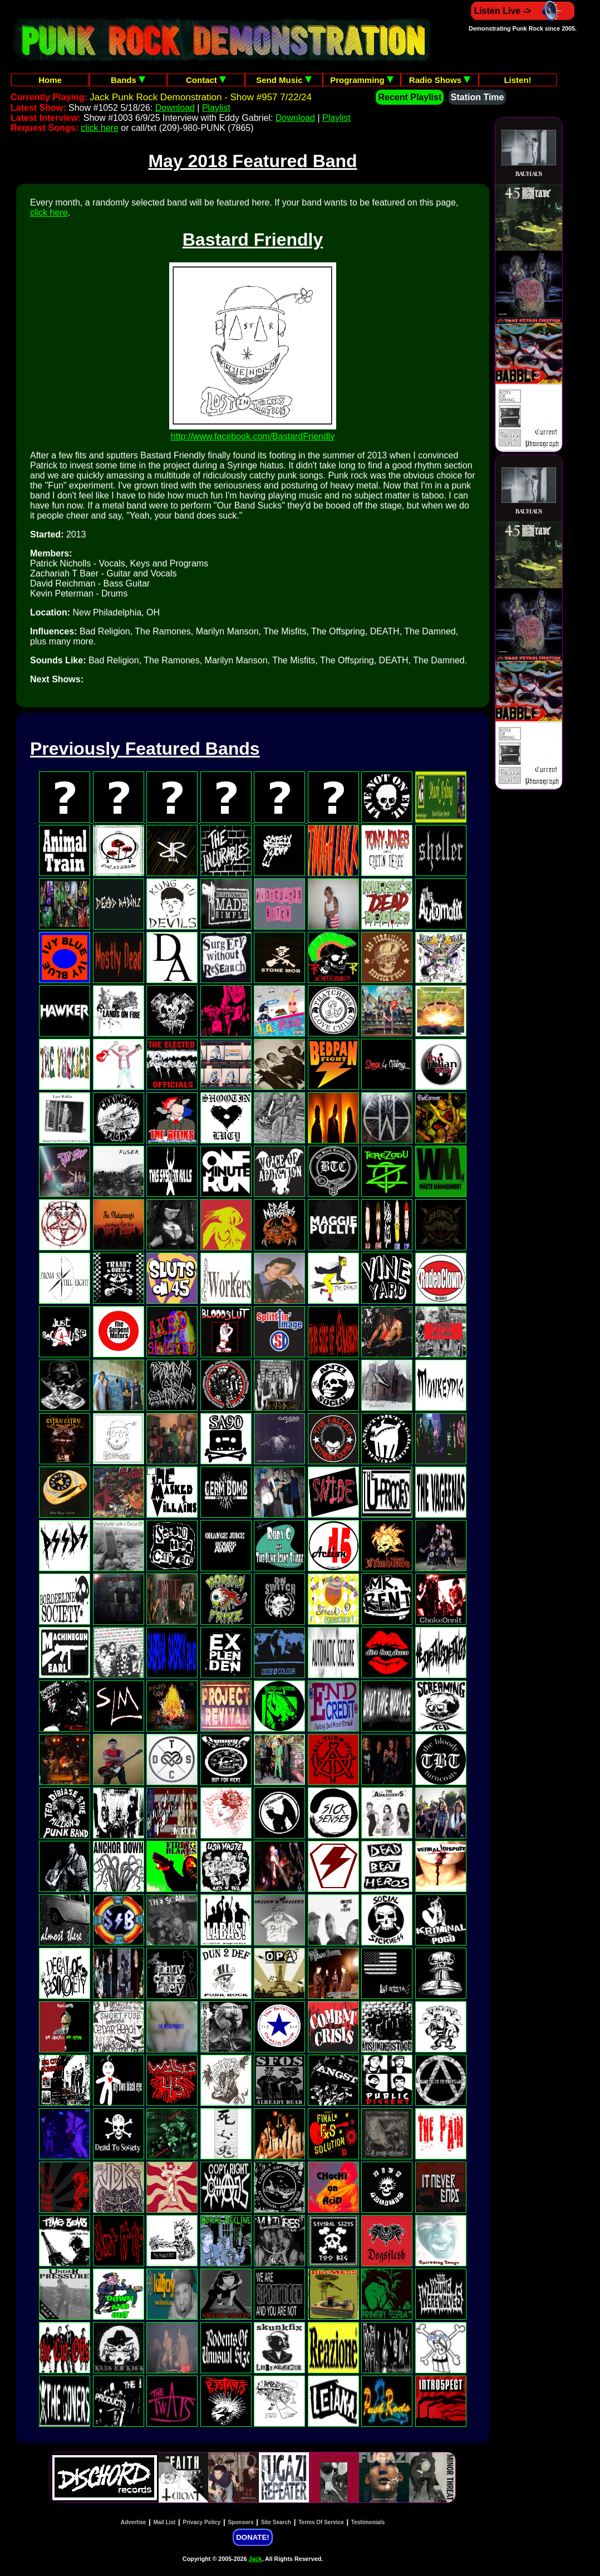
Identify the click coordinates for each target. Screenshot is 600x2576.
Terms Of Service (321, 2522)
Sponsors (240, 2522)
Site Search (276, 2522)
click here (100, 128)
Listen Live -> (523, 11)
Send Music (284, 80)
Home (50, 80)
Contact (206, 80)
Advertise (133, 2522)
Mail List (164, 2522)
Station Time (477, 97)
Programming (362, 80)
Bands (128, 80)
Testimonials (368, 2522)
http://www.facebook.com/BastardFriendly (253, 436)
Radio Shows (439, 80)
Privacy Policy (202, 2522)
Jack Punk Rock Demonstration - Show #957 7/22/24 (201, 97)
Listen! (517, 80)
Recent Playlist (409, 97)
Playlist (216, 108)
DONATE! (252, 2537)
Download (175, 108)
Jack (255, 2558)
